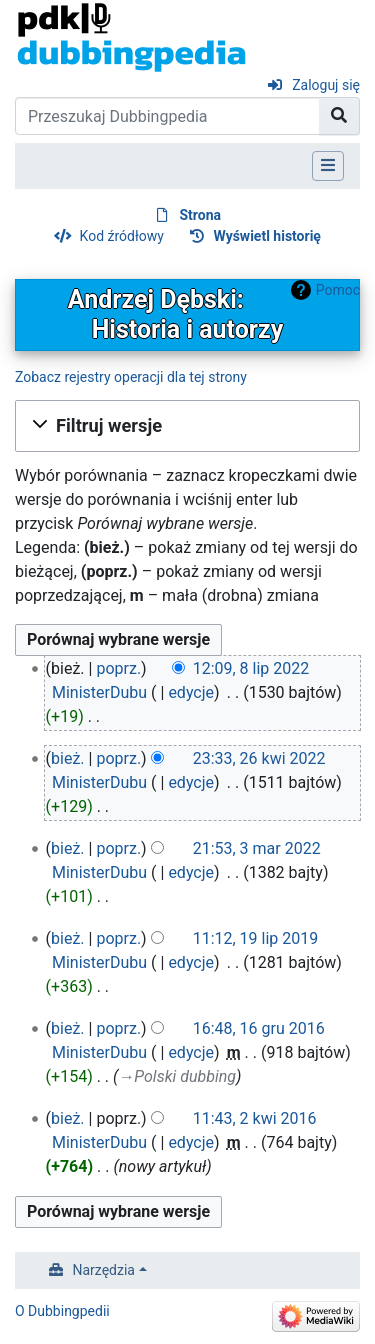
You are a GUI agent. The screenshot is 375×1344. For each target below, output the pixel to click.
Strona (200, 215)
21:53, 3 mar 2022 (257, 848)
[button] (187, 426)
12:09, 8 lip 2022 (251, 668)
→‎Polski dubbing (177, 1076)
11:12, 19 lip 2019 (256, 938)
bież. (68, 758)
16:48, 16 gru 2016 (259, 1028)
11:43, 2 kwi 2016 (255, 1118)
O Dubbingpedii (62, 1311)
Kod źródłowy (122, 236)
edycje (191, 692)
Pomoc (338, 290)
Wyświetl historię (267, 236)
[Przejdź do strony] (339, 116)
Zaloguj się (326, 85)
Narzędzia (104, 1270)
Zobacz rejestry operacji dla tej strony (131, 377)
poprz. (118, 668)
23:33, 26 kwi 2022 (259, 758)
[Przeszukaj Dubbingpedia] (167, 116)
